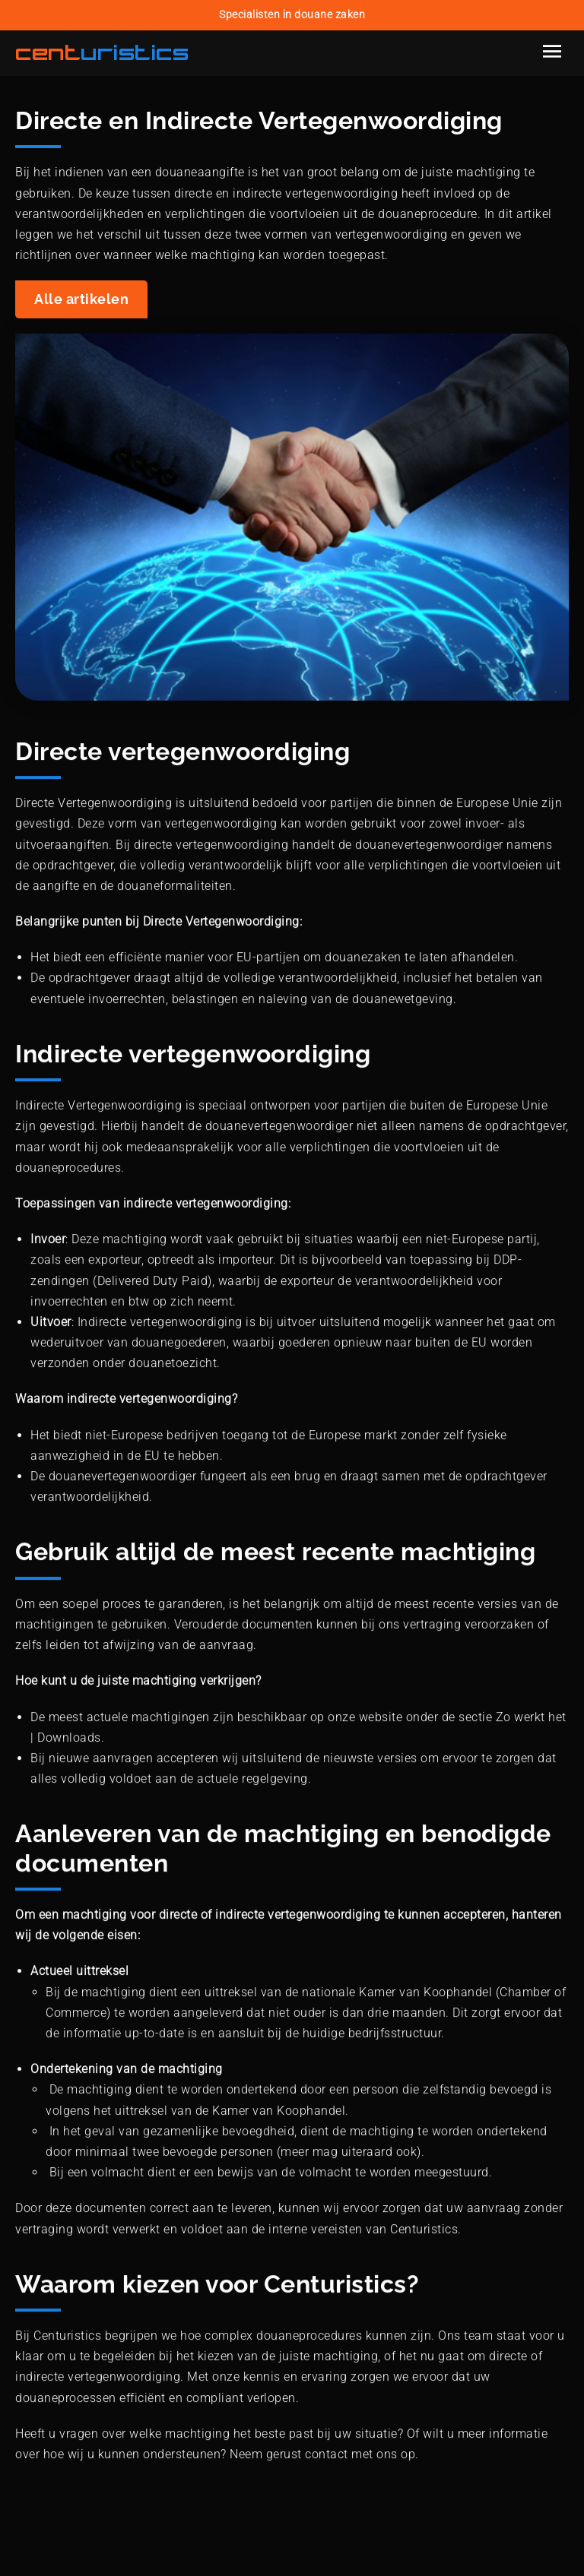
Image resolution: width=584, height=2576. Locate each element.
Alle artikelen (81, 299)
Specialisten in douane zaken (292, 14)
